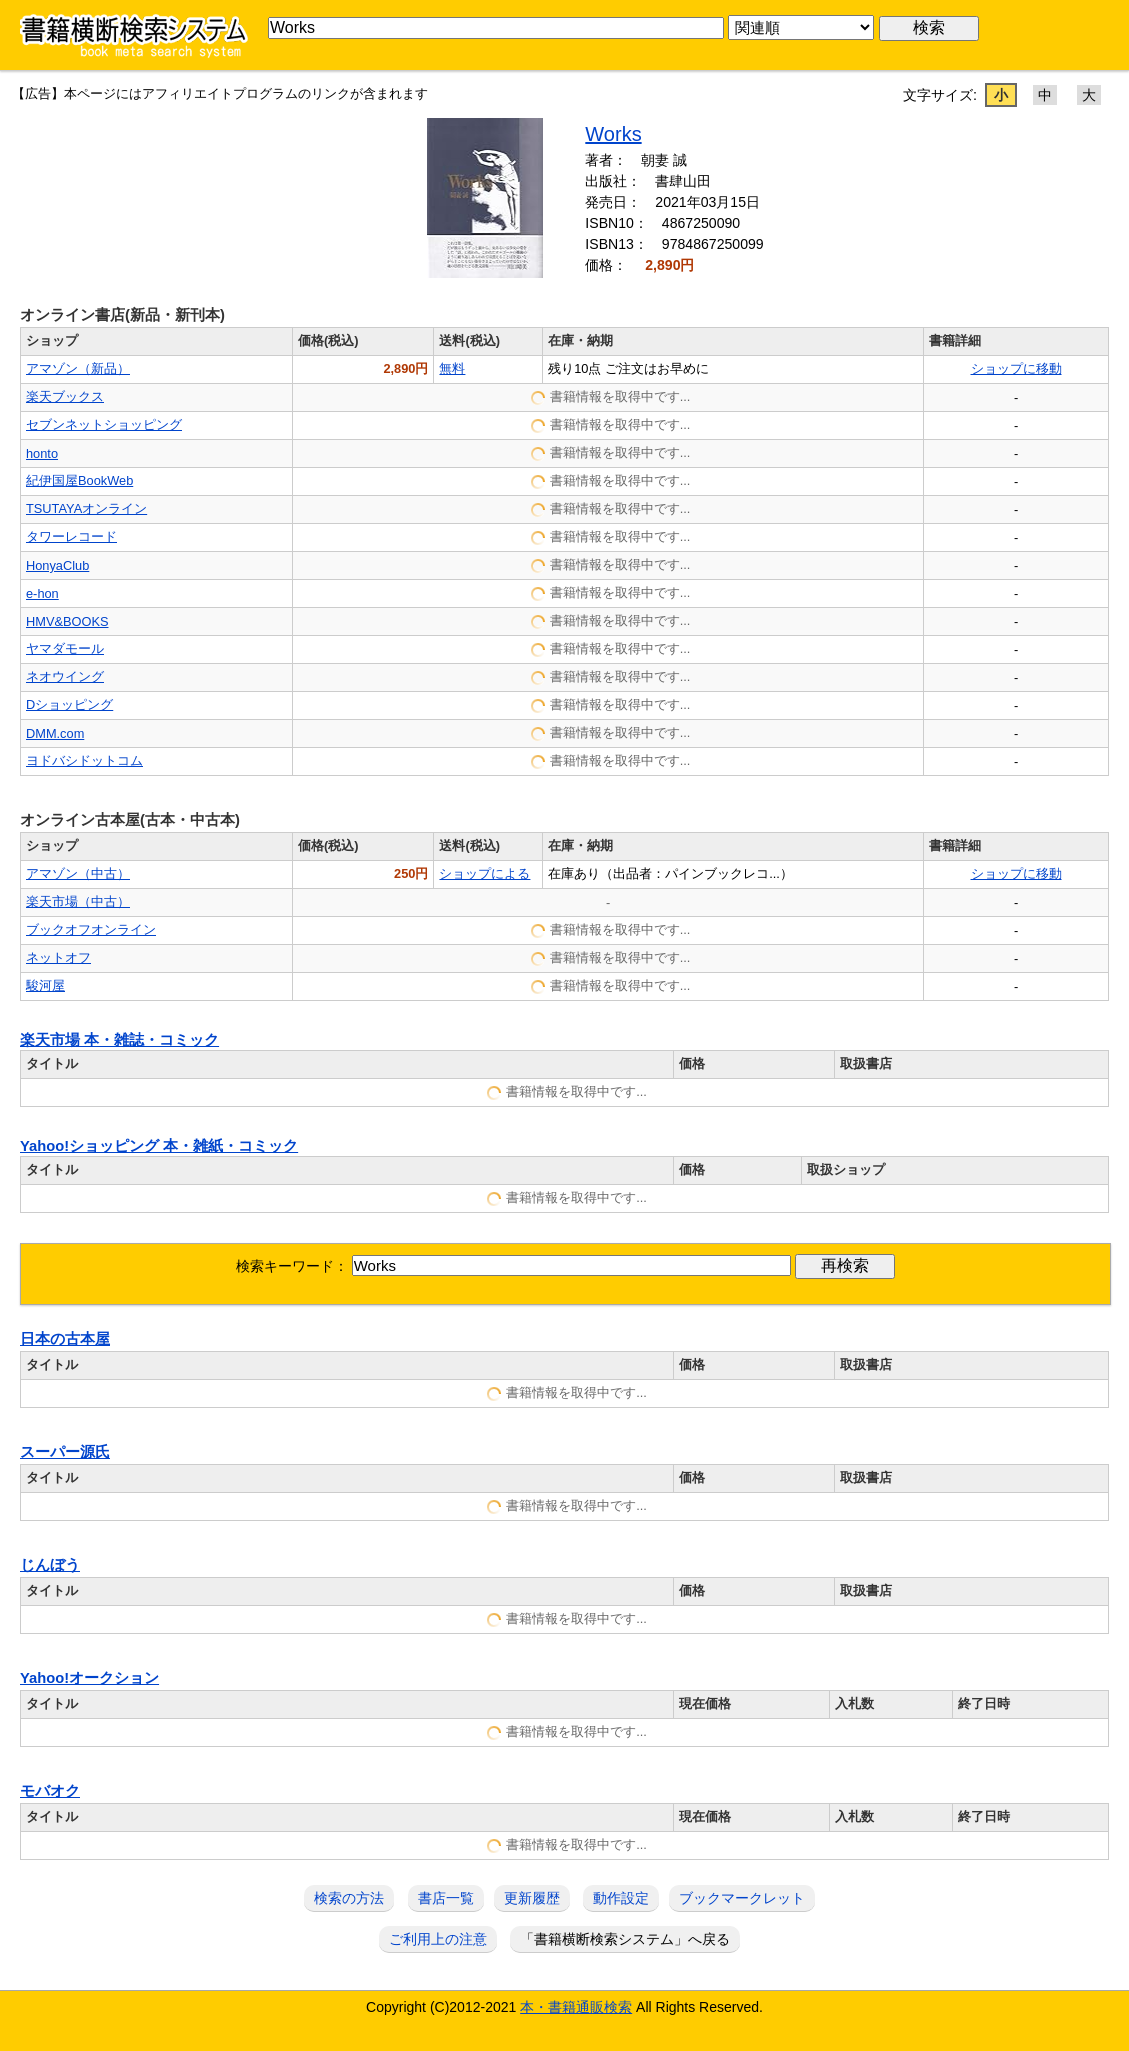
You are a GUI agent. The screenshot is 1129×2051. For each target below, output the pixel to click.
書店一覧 (446, 1898)
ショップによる (484, 873)
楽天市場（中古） (78, 901)
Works (613, 134)
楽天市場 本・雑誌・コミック (119, 1040)
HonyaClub (57, 565)
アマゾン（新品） (78, 368)
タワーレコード (71, 536)
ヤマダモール (65, 648)
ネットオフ (58, 957)
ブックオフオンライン (91, 929)
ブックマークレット (742, 1898)
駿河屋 (45, 985)
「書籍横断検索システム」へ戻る (625, 1939)
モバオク (50, 1791)
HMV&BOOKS (67, 621)
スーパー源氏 (65, 1452)
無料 (452, 368)
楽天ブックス (65, 396)
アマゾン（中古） (78, 873)
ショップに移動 (1016, 368)
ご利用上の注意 (438, 1939)
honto (42, 453)
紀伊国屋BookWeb (79, 480)
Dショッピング (69, 704)
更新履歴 (532, 1898)
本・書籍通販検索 (576, 2007)
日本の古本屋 (65, 1339)
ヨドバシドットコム (84, 760)
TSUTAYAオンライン (86, 508)
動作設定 (621, 1898)
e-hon (42, 593)
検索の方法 (349, 1898)
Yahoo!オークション (89, 1678)
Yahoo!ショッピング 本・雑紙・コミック (159, 1146)
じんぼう (50, 1565)
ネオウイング (65, 676)
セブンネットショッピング (104, 424)
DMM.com (55, 733)
